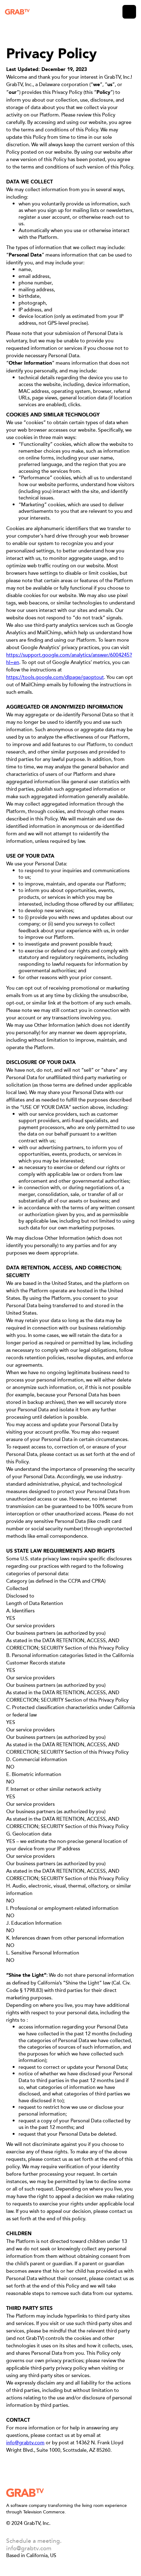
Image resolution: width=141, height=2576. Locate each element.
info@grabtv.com (25, 2442)
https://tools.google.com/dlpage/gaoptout (55, 677)
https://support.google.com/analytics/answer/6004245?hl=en (69, 658)
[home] (17, 12)
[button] (129, 12)
